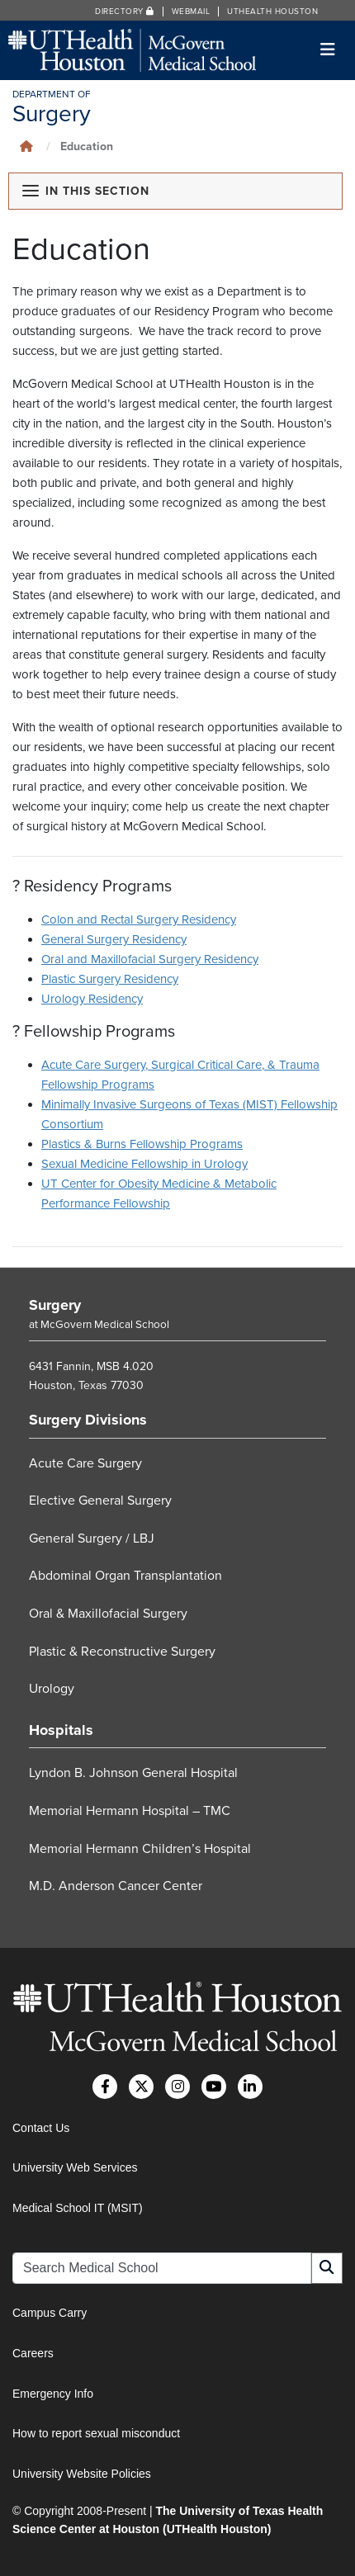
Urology (51, 1688)
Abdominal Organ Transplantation (125, 1576)
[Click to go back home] (26, 146)
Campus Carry (49, 2312)
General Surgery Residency (114, 939)
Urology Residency (92, 998)
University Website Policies (81, 2473)
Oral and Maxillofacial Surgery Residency (149, 959)
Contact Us (40, 2127)
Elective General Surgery (100, 1501)
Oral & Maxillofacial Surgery (108, 1613)
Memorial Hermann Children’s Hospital (140, 1849)
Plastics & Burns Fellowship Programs (142, 1144)
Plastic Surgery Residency (109, 978)
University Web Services (74, 2167)
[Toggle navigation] (328, 50)
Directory (124, 12)
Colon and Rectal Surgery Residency (138, 919)
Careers (33, 2353)
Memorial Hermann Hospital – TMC (129, 1811)
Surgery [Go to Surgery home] (55, 1305)
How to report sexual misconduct (96, 2433)
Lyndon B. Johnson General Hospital (133, 1773)
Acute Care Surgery (85, 1463)
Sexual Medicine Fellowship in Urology (144, 1163)
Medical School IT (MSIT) (77, 2207)
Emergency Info (52, 2393)
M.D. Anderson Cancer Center (115, 1886)
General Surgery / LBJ (91, 1538)
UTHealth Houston (272, 12)
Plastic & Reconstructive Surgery (122, 1651)
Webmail (191, 12)
